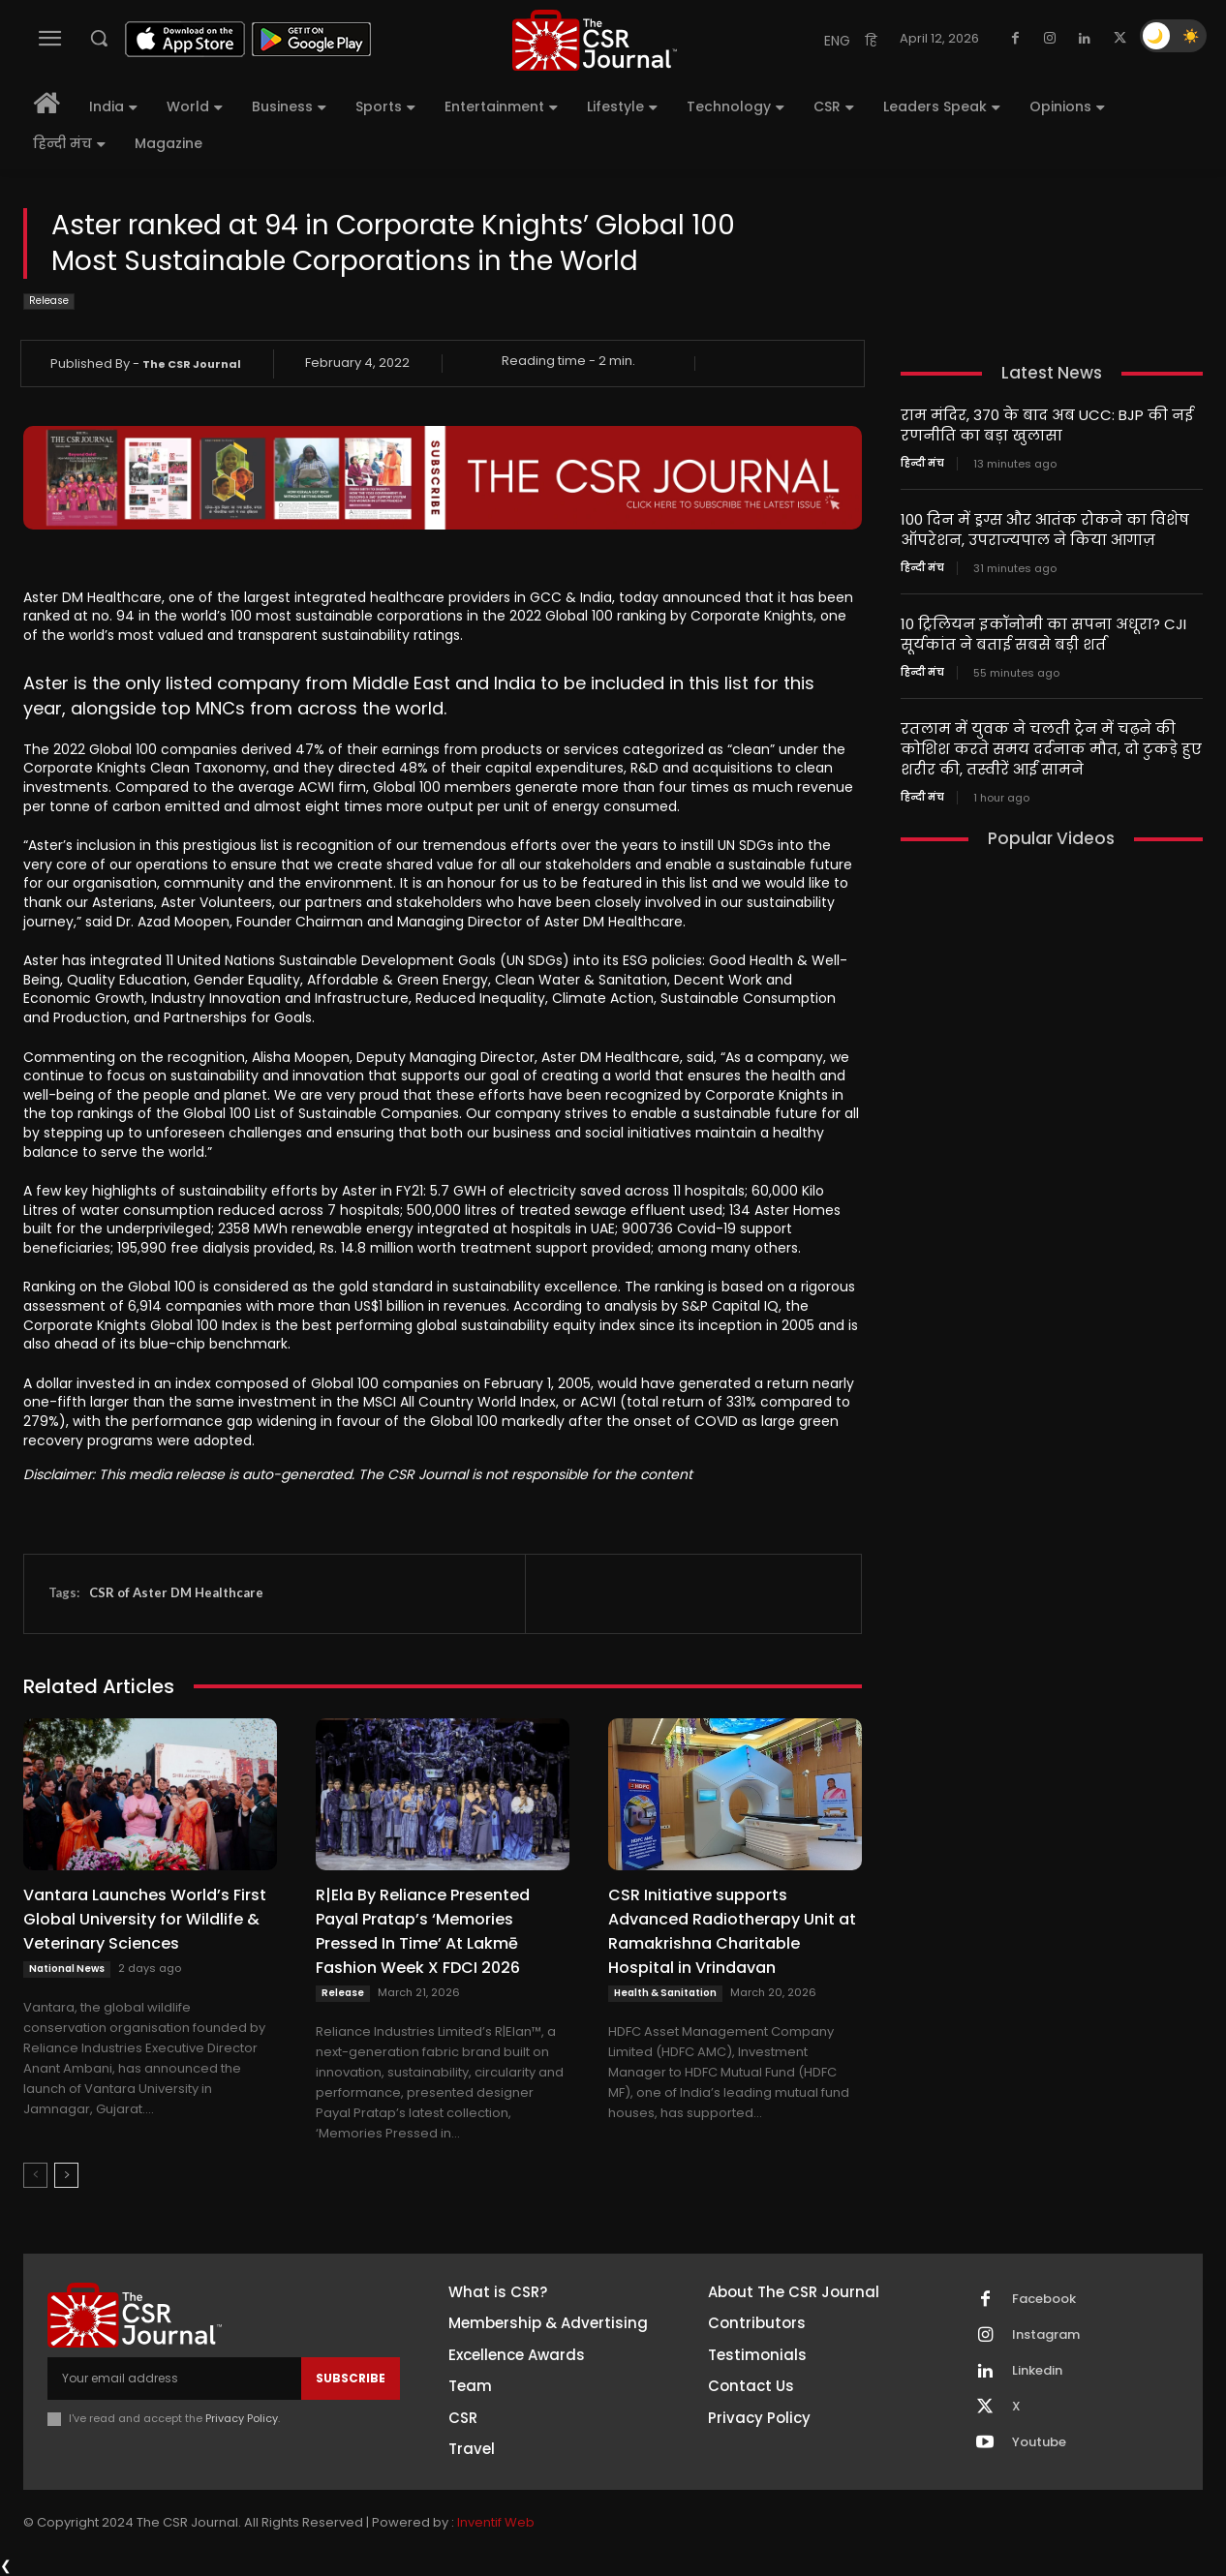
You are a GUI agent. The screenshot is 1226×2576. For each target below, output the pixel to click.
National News (67, 1968)
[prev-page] (35, 2175)
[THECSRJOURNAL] (595, 40)
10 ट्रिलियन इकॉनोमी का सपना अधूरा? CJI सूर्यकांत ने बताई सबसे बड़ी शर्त (1043, 634)
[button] (99, 38)
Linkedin (1037, 2370)
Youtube (1039, 2442)
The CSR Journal (191, 364)
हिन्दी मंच (922, 463)
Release (49, 301)
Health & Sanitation (665, 1992)
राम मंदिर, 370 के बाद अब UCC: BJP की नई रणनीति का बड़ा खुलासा (1047, 425)
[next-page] (66, 2175)
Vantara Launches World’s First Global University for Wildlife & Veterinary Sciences (144, 1919)
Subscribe (350, 2378)
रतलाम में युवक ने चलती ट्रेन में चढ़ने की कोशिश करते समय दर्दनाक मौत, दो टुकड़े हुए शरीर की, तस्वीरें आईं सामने (1051, 748)
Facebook (1044, 2299)
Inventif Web (496, 2522)
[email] (174, 2378)
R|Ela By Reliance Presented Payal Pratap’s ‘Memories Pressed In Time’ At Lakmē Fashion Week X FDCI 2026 (423, 1931)
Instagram (1046, 2335)
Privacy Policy (241, 2418)
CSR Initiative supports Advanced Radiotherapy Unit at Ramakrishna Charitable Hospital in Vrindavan (732, 1931)
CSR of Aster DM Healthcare (176, 1592)
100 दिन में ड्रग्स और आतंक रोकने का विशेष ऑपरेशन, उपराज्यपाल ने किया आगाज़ (1045, 529)
